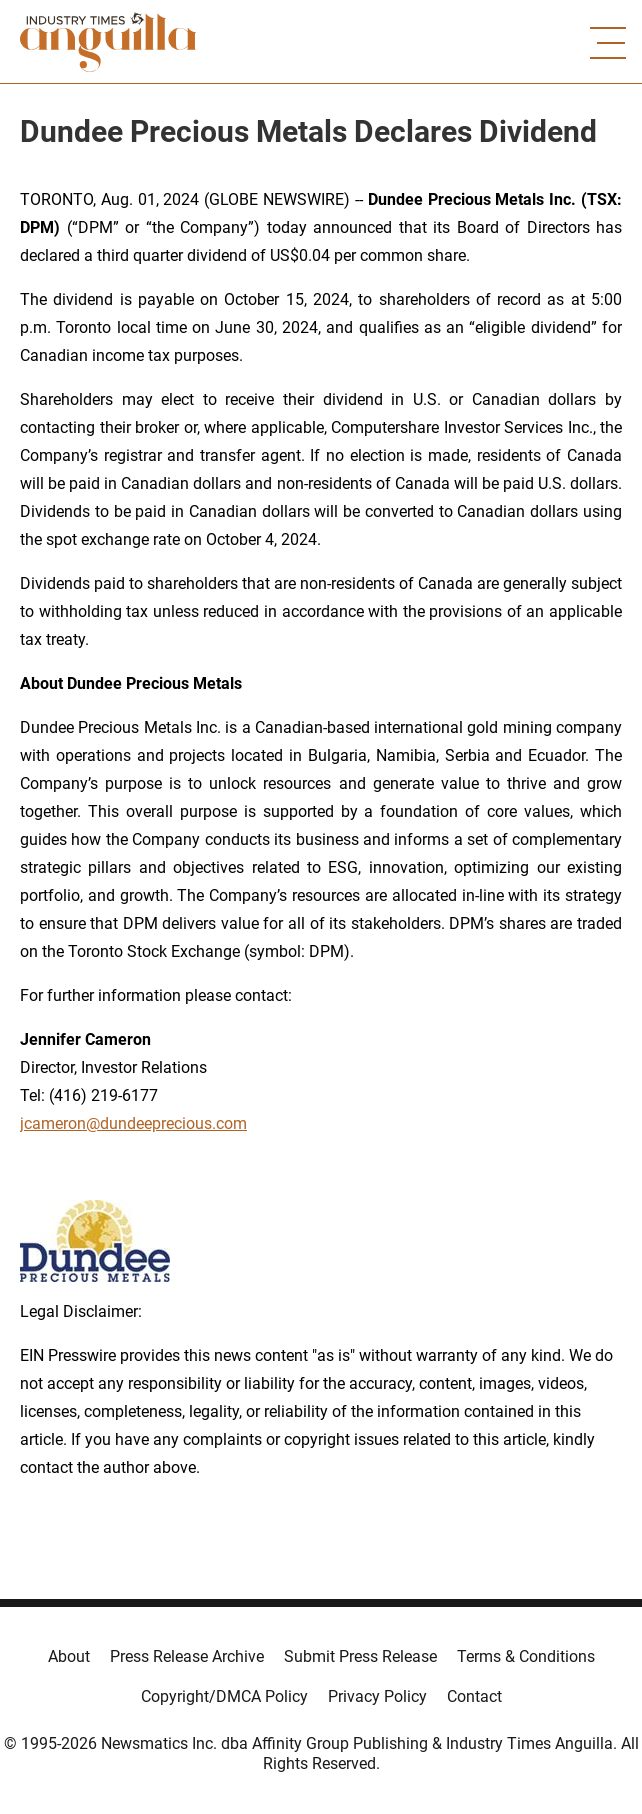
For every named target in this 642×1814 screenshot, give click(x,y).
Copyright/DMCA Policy (224, 1696)
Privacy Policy (377, 1696)
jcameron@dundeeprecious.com (133, 1123)
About (69, 1656)
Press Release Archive (187, 1656)
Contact (474, 1696)
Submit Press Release (360, 1656)
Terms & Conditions (526, 1656)
